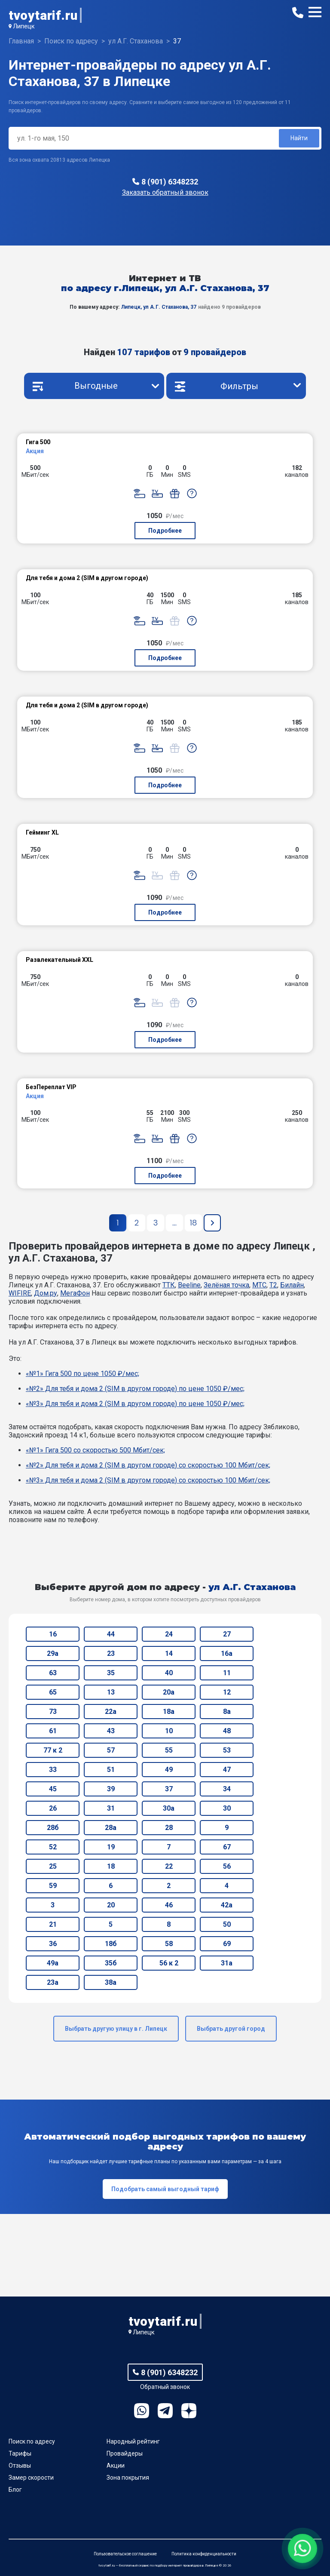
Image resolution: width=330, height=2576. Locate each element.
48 (227, 1731)
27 (227, 1634)
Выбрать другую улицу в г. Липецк (116, 2028)
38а (110, 1982)
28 (169, 1828)
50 (227, 1924)
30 (227, 1808)
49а (52, 1963)
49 (169, 1769)
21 (53, 1924)
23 (111, 1653)
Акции (116, 2465)
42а (226, 1905)
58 (169, 1944)
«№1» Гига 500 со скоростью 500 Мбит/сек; (95, 1450)
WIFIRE (20, 1293)
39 (111, 1789)
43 (111, 1731)
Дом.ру (45, 1293)
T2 (273, 1285)
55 (169, 1750)
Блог (15, 2489)
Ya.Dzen (188, 2410)
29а (52, 1653)
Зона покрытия (128, 2477)
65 (53, 1692)
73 (53, 1711)
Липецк (24, 26)
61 (53, 1731)
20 (111, 1905)
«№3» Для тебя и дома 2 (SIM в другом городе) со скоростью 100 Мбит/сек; (148, 1480)
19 (111, 1847)
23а (52, 1982)
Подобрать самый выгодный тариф (165, 2189)
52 (53, 1847)
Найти (299, 138)
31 (111, 1808)
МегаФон (75, 1293)
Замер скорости (31, 2477)
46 (169, 1905)
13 (111, 1692)
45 (53, 1789)
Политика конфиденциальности (203, 2553)
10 (169, 1731)
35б (111, 1963)
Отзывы (20, 2465)
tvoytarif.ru (43, 15)
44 (111, 1634)
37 (169, 1789)
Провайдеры (125, 2453)
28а (110, 1828)
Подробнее (165, 530)
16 (53, 1634)
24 (169, 1634)
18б (111, 1944)
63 (53, 1673)
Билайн (292, 1285)
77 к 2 (52, 1750)
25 (53, 1866)
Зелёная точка (226, 1285)
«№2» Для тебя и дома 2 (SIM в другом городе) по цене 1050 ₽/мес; (135, 1389)
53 (227, 1750)
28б (53, 1828)
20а (168, 1692)
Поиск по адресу (32, 2441)
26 (53, 1808)
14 (169, 1653)
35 (111, 1673)
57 (111, 1750)
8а (227, 1711)
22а (110, 1711)
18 (111, 1866)
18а (168, 1711)
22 (169, 1866)
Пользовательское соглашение (125, 2553)
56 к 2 (168, 1963)
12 (227, 1692)
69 (227, 1944)
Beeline (189, 1285)
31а (226, 1963)
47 (227, 1769)
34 (227, 1789)
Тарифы (20, 2453)
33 (53, 1769)
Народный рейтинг (133, 2441)
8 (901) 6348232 (169, 181)
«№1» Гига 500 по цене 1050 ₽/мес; (82, 1373)
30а (168, 1808)
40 (169, 1673)
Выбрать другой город (231, 2028)
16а (226, 1653)
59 (53, 1886)
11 (227, 1673)
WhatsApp (141, 2410)
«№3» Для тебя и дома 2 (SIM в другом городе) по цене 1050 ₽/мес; (135, 1404)
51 (111, 1769)
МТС (259, 1285)
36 (53, 1944)
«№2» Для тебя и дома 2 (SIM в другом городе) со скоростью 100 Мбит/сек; (148, 1465)
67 (227, 1847)
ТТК (168, 1285)
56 (227, 1866)
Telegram (165, 2410)
